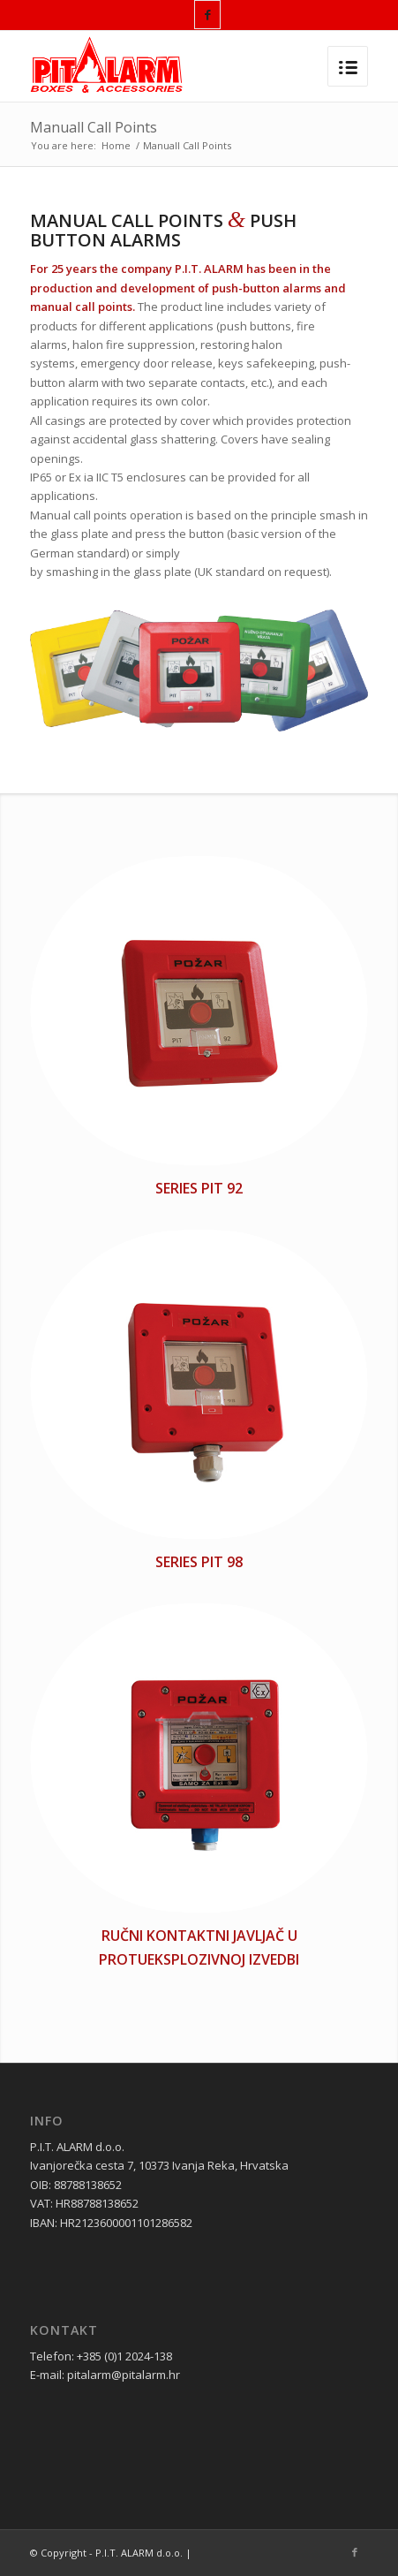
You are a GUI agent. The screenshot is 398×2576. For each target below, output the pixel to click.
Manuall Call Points (93, 127)
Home (116, 145)
